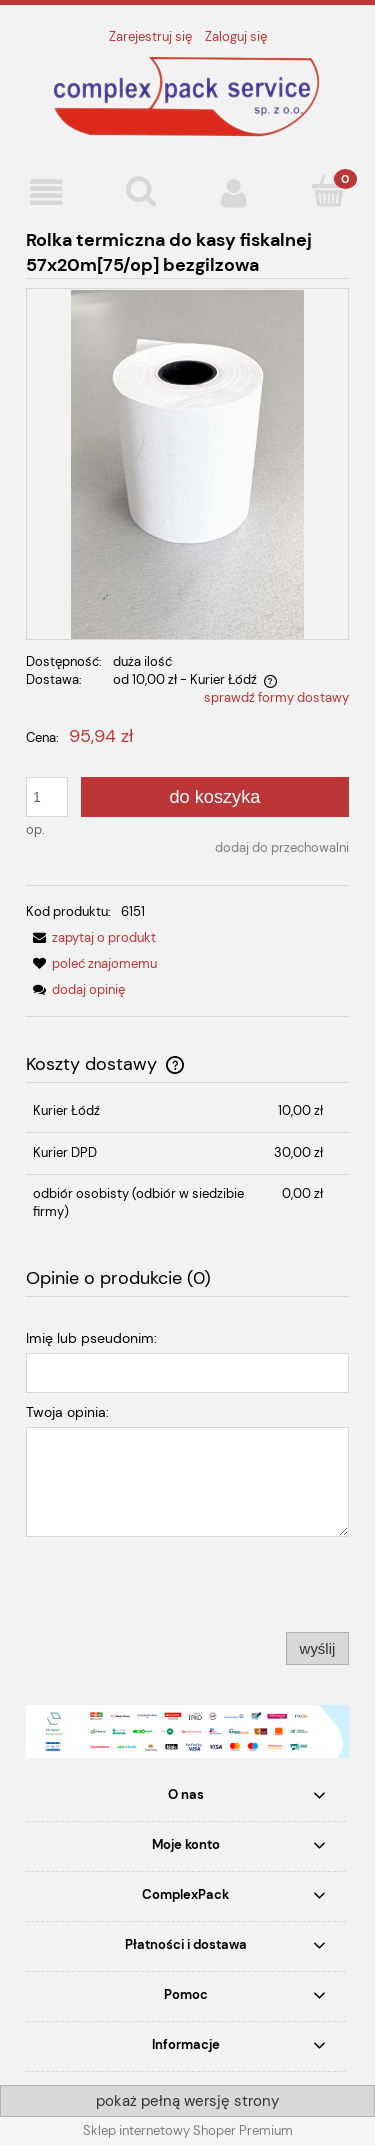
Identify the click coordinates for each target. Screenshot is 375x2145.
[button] (47, 192)
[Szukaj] (141, 191)
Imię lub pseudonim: (91, 1338)
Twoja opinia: (67, 1412)
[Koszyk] (328, 191)
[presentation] (166, 1584)
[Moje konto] (235, 192)
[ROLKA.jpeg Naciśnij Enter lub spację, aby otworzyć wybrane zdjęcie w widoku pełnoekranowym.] (188, 463)
